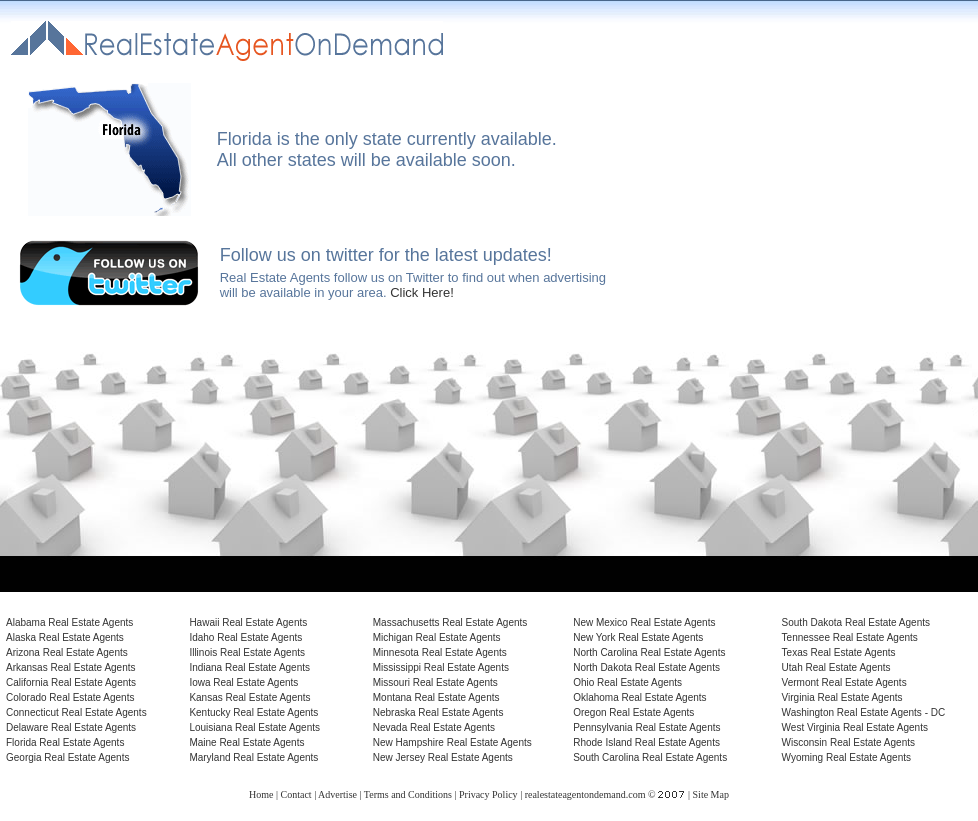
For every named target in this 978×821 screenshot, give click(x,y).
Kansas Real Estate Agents (249, 697)
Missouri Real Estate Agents (435, 682)
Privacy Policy (488, 794)
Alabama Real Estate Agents (69, 622)
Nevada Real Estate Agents (434, 727)
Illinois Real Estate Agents (247, 652)
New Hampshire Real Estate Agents (452, 742)
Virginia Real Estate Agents (842, 697)
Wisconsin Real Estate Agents (848, 742)
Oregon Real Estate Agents (633, 712)
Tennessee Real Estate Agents (850, 637)
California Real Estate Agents (71, 682)
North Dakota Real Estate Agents (646, 667)
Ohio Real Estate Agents (627, 682)
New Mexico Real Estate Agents (644, 622)
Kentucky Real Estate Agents (253, 712)
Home (261, 794)
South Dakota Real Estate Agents (856, 622)
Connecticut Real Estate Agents (76, 712)
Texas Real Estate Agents (839, 652)
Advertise (337, 794)
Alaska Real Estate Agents (65, 637)
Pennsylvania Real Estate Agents (646, 727)
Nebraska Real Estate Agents (438, 712)
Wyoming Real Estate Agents (846, 757)
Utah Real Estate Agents (836, 667)
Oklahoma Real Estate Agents (639, 697)
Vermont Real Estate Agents (844, 682)
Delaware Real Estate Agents (71, 727)
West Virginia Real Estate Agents (855, 727)
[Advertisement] (802, 179)
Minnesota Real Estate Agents (440, 652)
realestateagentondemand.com (585, 794)
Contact (296, 794)
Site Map (711, 794)
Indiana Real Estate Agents (249, 667)
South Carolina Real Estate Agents (650, 757)
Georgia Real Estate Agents (67, 757)
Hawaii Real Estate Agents (248, 622)
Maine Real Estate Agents (246, 742)
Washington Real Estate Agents (852, 712)
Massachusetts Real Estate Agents (450, 622)
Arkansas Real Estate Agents (71, 667)
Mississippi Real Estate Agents (441, 667)
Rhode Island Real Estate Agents (646, 742)
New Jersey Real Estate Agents (443, 757)
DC (938, 712)
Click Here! (422, 292)
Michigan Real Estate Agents (437, 637)
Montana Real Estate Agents (436, 697)
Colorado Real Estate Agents (70, 697)
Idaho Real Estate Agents (245, 637)
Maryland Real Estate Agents (253, 757)
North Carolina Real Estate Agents (649, 652)
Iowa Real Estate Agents (243, 682)
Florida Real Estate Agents (65, 742)
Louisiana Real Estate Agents (254, 727)
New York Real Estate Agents (638, 637)
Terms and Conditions (408, 794)
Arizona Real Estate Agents (67, 652)
